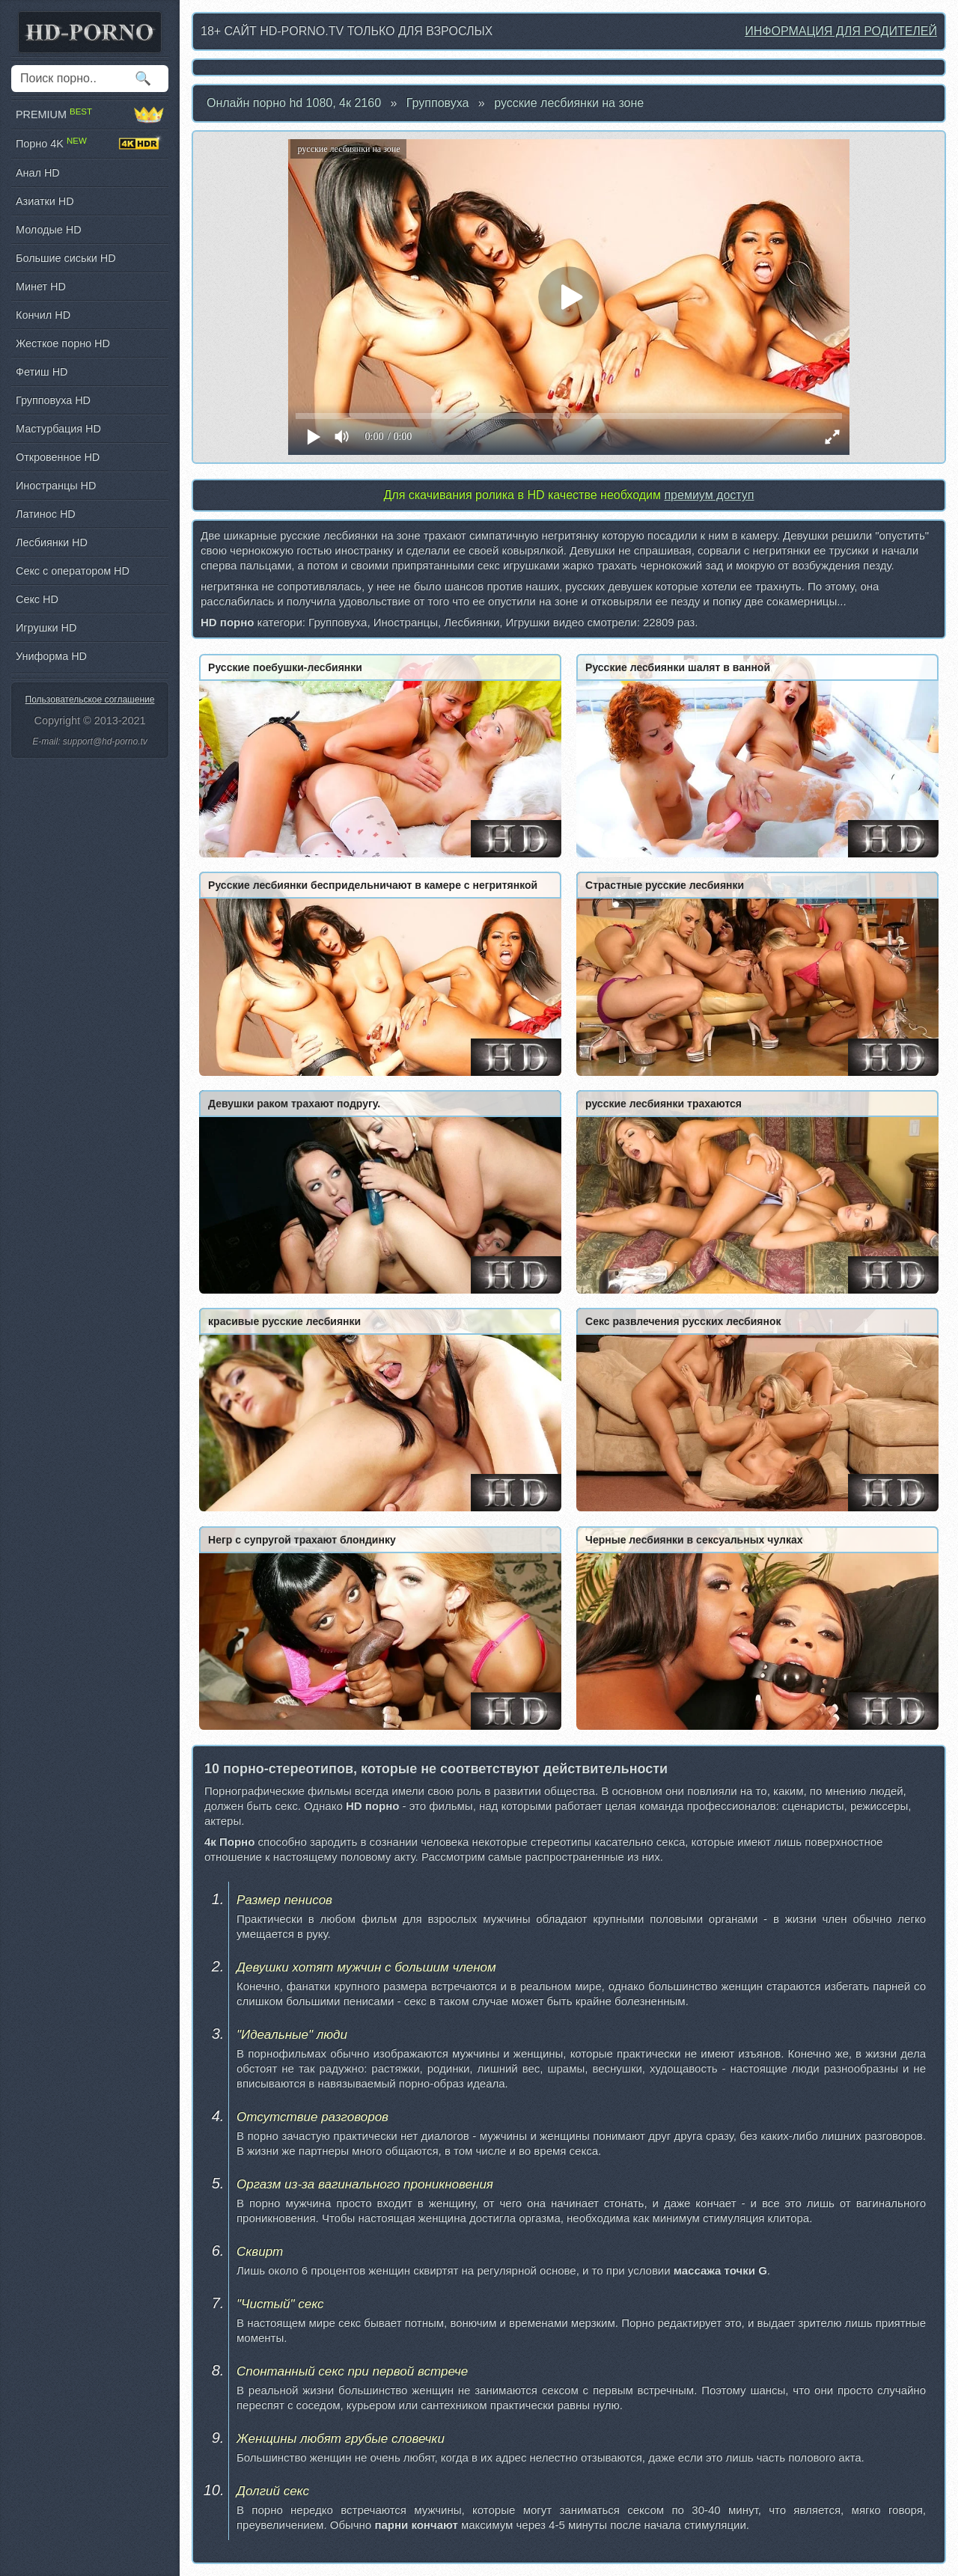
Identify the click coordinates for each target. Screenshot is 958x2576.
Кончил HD (43, 315)
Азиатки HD (45, 201)
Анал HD (38, 173)
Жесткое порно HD (63, 343)
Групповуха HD (53, 400)
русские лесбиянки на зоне (569, 103)
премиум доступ (709, 495)
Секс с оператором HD (72, 571)
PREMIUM (90, 114)
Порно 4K (90, 143)
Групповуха (437, 103)
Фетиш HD (41, 372)
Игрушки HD (46, 628)
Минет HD (41, 287)
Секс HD (37, 599)
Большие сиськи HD (66, 258)
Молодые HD (49, 230)
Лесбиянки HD (52, 542)
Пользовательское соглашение (90, 699)
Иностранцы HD (56, 486)
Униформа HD (51, 656)
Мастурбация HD (58, 429)
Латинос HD (46, 514)
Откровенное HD (58, 457)
